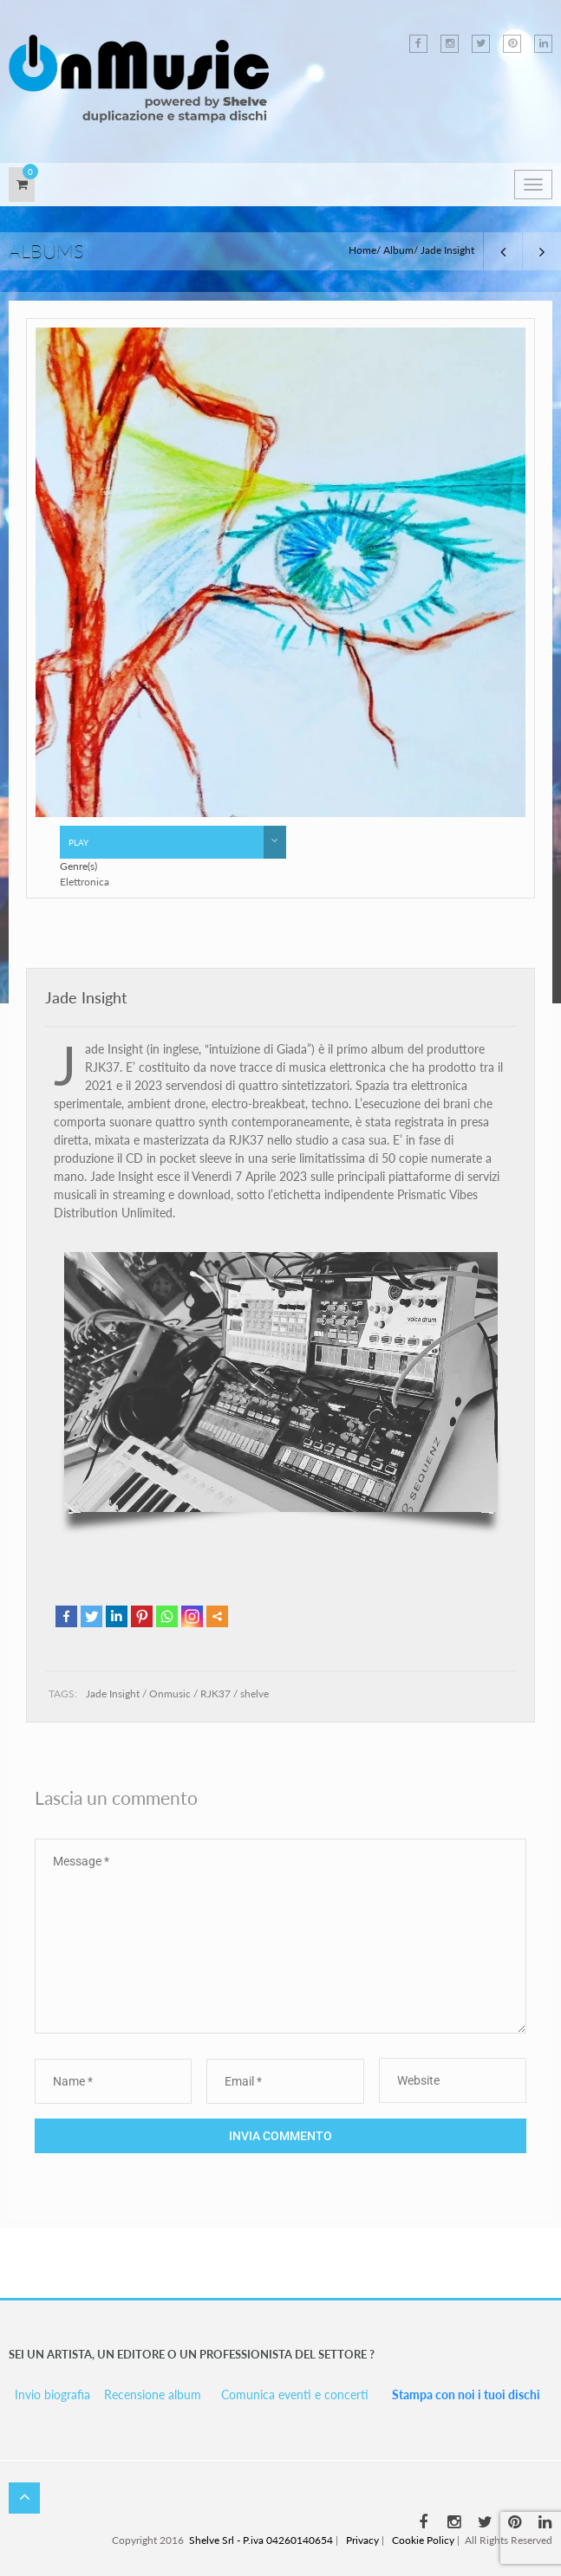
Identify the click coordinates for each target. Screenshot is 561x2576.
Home (362, 249)
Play (177, 842)
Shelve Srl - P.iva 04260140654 (261, 2540)
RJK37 (215, 1693)
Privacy (362, 2540)
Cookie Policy (423, 2540)
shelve (254, 1693)
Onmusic (170, 1693)
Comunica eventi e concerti (295, 2394)
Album (398, 249)
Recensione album (152, 2394)
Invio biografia (52, 2394)
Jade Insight (86, 997)
